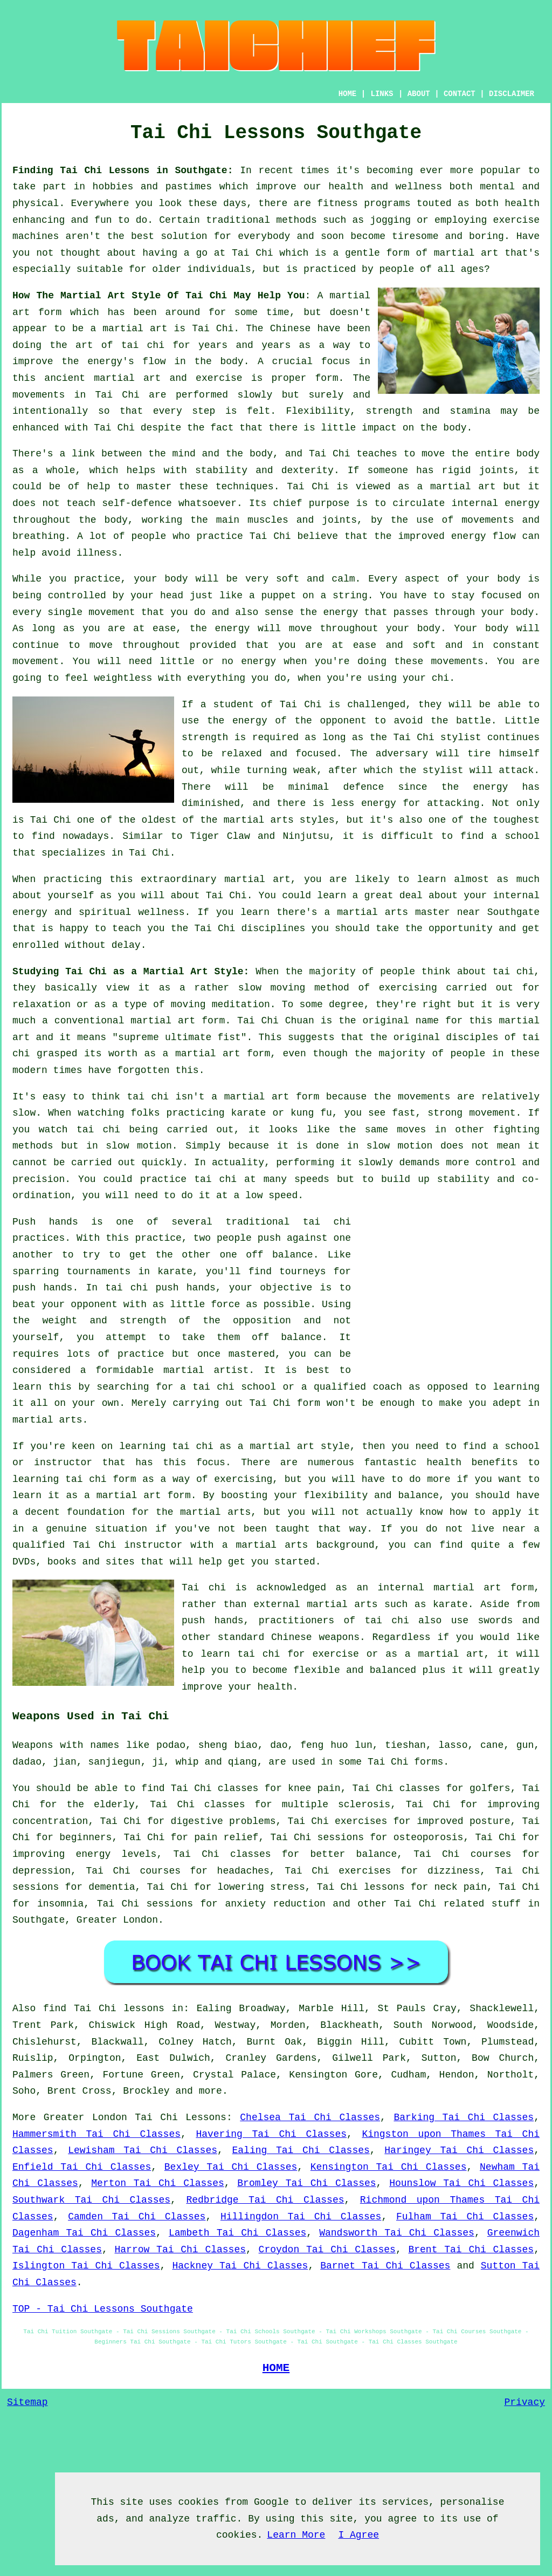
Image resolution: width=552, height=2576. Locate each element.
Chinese (290, 328)
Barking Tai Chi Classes (464, 2117)
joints (496, 470)
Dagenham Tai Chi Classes (84, 2232)
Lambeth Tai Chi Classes (237, 2232)
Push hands (45, 1222)
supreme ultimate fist (179, 1037)
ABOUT (419, 94)
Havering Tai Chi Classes (271, 2134)
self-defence (137, 503)
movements (38, 395)
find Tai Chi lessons (103, 2008)
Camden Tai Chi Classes (136, 2216)
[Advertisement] (449, 1289)
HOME (348, 94)
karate (174, 1271)
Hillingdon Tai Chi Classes (301, 2216)
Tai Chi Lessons (180, 2117)
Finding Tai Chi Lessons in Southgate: (122, 170)
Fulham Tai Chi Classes (465, 2216)
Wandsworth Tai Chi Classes (396, 2232)
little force (205, 1304)
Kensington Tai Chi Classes (388, 2167)
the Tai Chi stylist (425, 737)
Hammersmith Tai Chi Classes (96, 2134)
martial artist (206, 1370)
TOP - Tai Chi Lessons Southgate (102, 2309)
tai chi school (234, 1387)
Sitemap (27, 2402)
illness (97, 553)
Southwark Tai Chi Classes (91, 2200)
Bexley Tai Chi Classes (230, 2167)
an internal (390, 1587)
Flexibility (318, 411)
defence (363, 787)
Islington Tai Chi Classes (86, 2265)
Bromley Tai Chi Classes (306, 2183)
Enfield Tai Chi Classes (81, 2167)
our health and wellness (372, 186)
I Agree (358, 2535)
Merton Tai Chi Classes (157, 2183)
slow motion (139, 1145)
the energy (329, 612)
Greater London (117, 1920)
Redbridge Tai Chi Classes (265, 2200)
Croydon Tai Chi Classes (327, 2249)
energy (522, 503)
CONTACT (459, 94)
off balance (279, 1254)
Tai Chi (252, 253)
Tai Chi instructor (127, 1545)
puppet (278, 595)
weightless (123, 678)
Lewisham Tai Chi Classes (142, 2150)
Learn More (296, 2535)
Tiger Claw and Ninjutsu (259, 836)
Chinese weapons (315, 1637)
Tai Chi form (284, 1403)
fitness (337, 203)
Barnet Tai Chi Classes (385, 2265)
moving (288, 987)
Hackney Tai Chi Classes (240, 2265)
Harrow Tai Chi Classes (180, 2249)
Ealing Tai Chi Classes (301, 2150)
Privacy (524, 2402)
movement (35, 661)
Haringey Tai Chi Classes (459, 2150)
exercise (219, 378)
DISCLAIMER (511, 94)
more (210, 2091)
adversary (402, 753)
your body (161, 578)
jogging (390, 220)
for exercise (323, 1654)
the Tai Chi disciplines (238, 928)
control (495, 1162)
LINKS (381, 94)
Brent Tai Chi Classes (471, 2249)
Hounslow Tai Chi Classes (461, 2183)
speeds (311, 1179)
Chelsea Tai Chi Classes (310, 2117)
